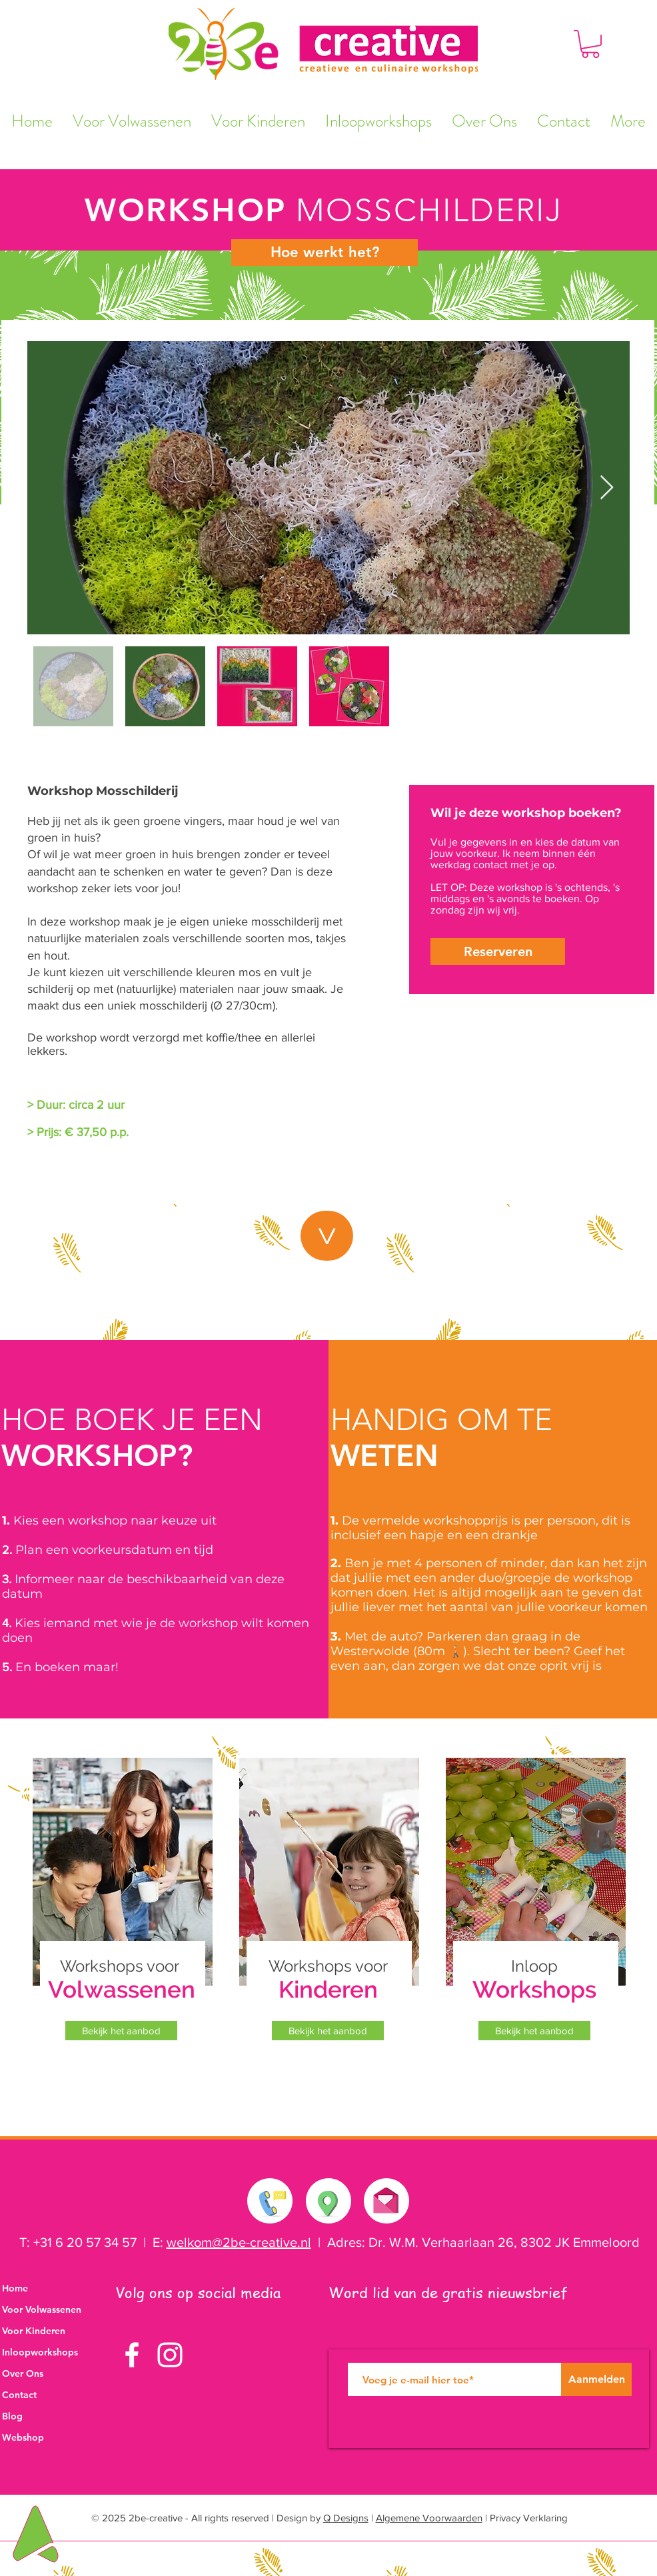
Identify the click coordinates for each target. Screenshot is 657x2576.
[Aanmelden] (596, 2379)
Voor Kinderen (33, 2331)
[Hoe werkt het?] (324, 252)
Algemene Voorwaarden (429, 2517)
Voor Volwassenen (41, 2309)
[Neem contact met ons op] (270, 2201)
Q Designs (345, 2517)
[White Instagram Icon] (170, 2354)
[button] (590, 44)
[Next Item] (606, 488)
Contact (19, 2395)
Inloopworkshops (40, 2352)
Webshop (23, 2437)
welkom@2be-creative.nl (239, 2242)
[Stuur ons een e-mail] (385, 2197)
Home (15, 2288)
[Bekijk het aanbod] (121, 2030)
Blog (12, 2416)
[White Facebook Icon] (132, 2354)
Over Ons (22, 2373)
